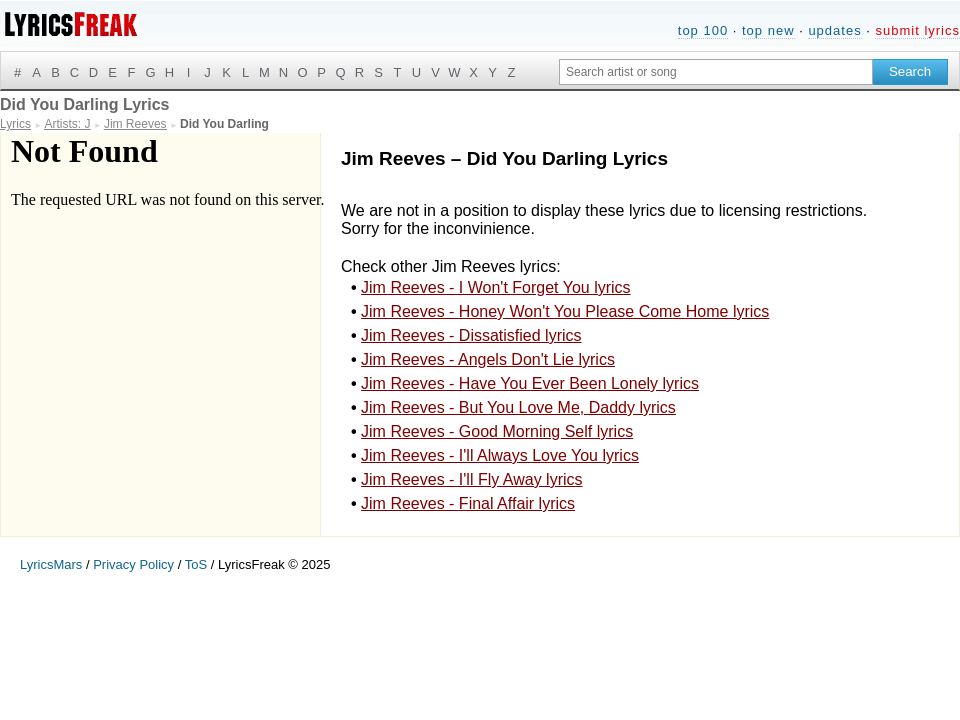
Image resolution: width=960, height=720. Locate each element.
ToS (196, 564)
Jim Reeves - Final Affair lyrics (468, 503)
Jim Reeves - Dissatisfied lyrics (471, 335)
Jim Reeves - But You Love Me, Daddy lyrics (518, 407)
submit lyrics (917, 30)
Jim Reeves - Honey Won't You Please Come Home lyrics (565, 311)
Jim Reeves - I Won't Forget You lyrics (496, 287)
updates (834, 30)
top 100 (703, 30)
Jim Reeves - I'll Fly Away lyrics (471, 479)
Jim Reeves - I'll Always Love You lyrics (500, 455)
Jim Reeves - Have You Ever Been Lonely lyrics (530, 383)
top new (768, 30)
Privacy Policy (133, 564)
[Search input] (716, 72)
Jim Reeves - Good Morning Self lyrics (497, 431)
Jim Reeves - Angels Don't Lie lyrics (488, 359)
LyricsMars (51, 564)
